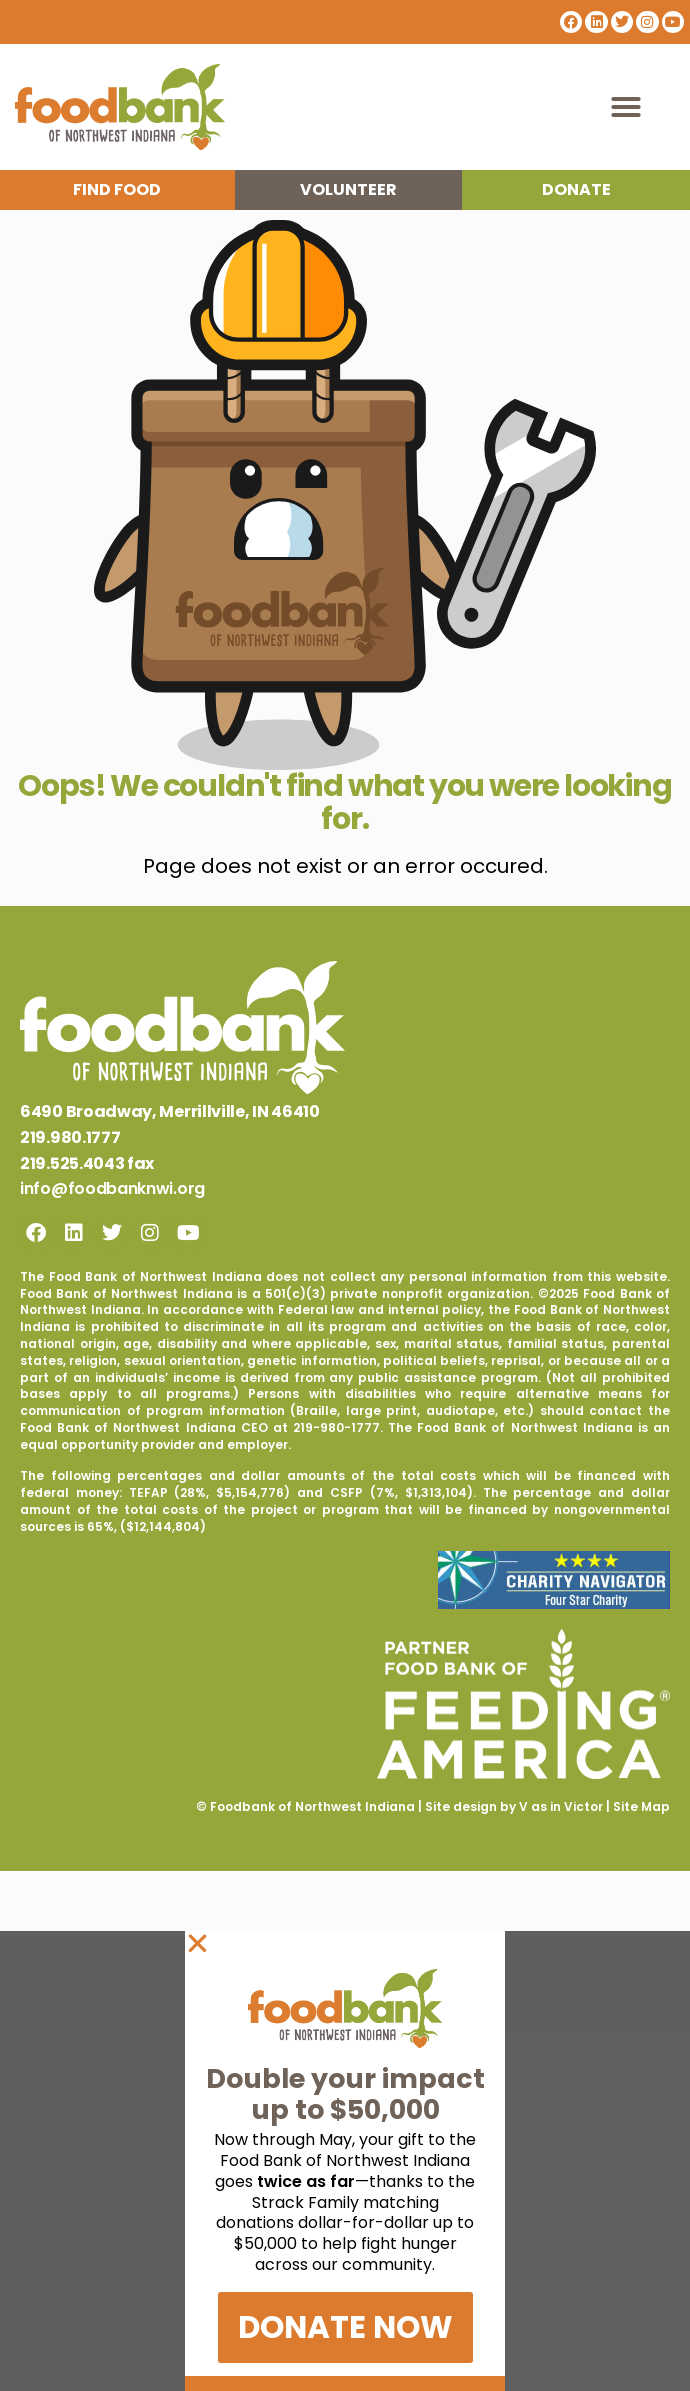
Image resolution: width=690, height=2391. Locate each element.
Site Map (641, 1806)
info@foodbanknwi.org (112, 1188)
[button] (626, 107)
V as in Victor (561, 1806)
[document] (345, 2161)
